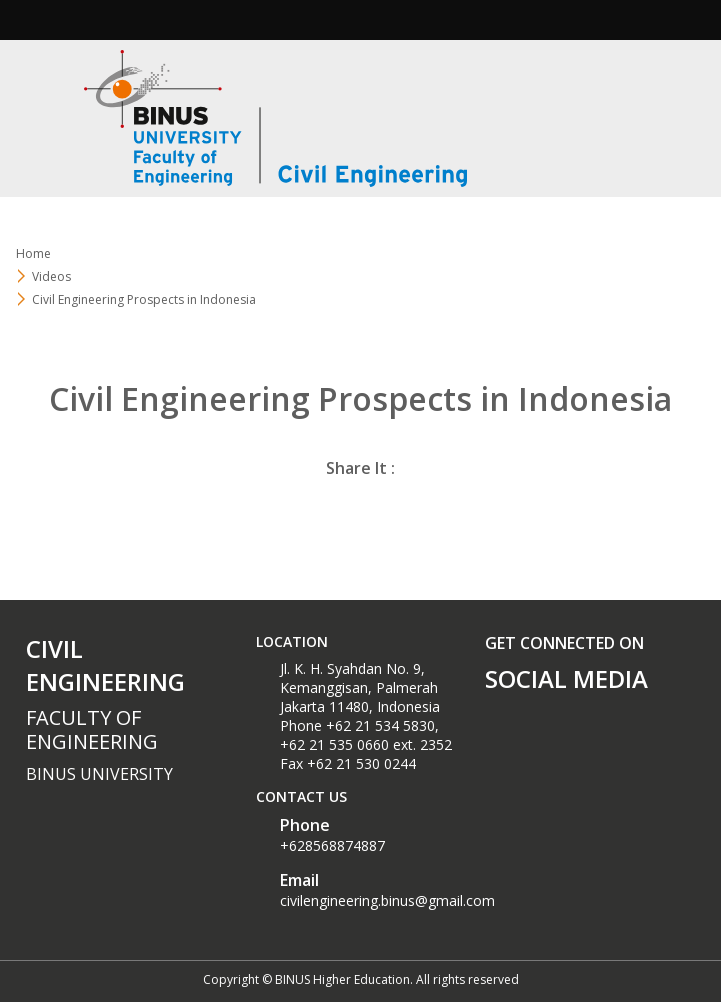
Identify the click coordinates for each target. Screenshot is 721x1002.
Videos (51, 276)
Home (33, 253)
